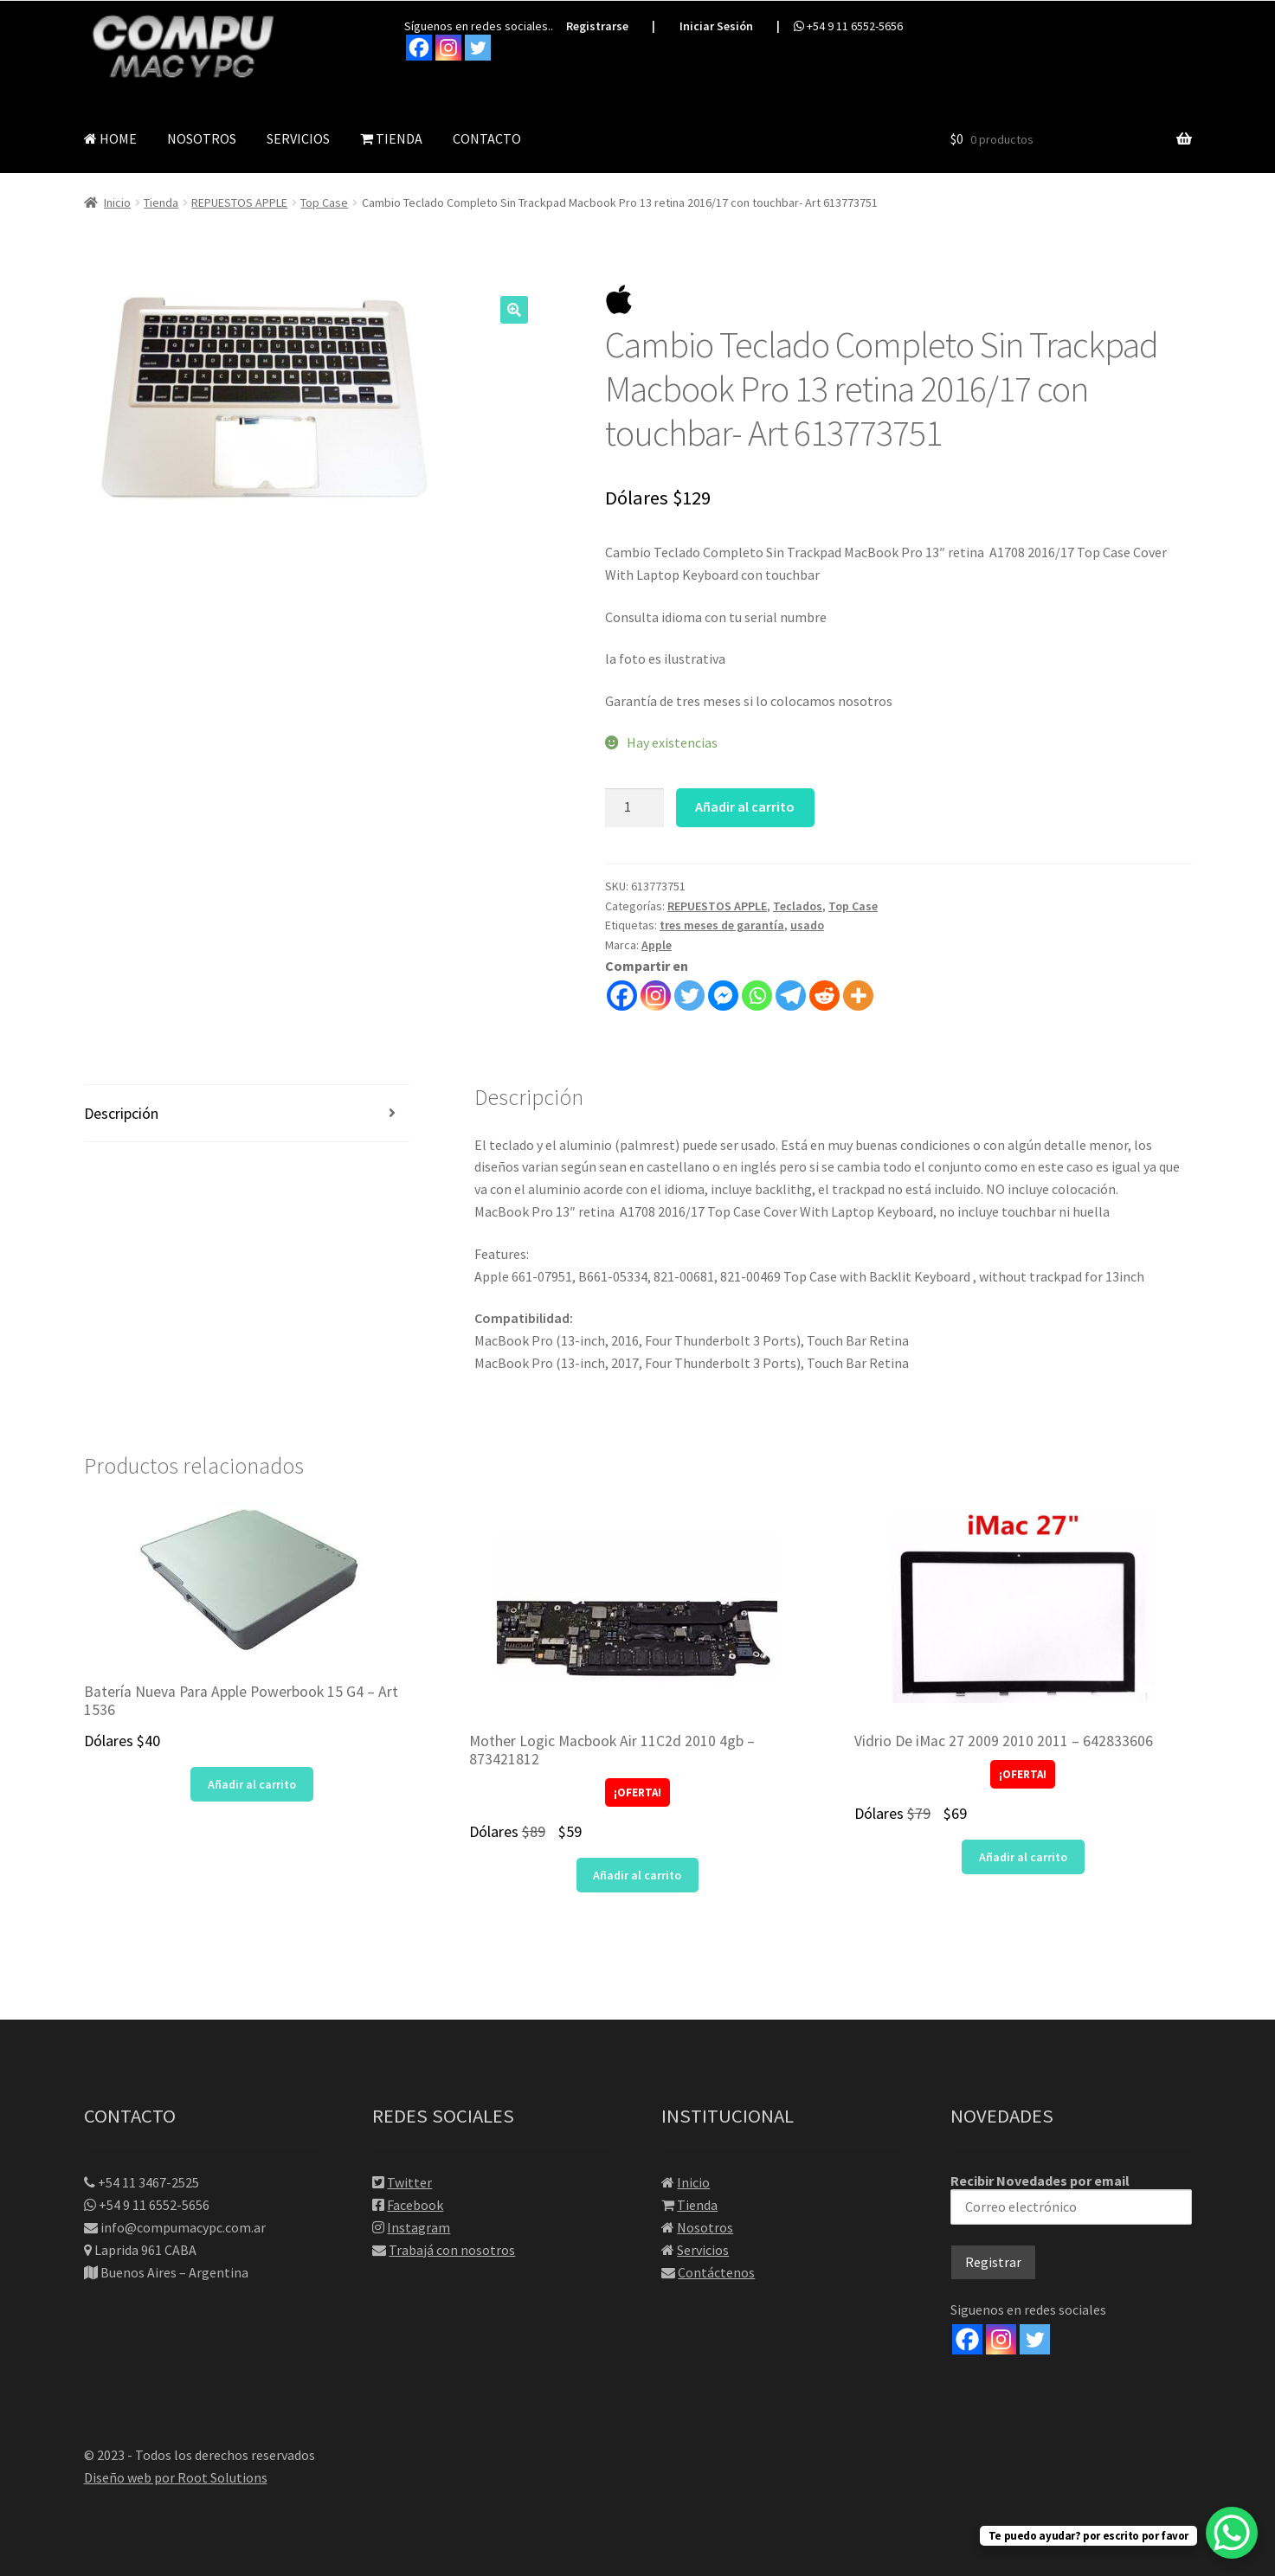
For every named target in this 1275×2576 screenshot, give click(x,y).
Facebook (415, 2204)
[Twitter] (1035, 2338)
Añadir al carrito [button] (252, 1783)
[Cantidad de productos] (634, 806)
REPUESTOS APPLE (239, 201)
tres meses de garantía (722, 924)
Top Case (324, 201)
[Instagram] (1001, 2338)
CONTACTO (487, 136)
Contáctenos (716, 2270)
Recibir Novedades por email (1070, 2197)
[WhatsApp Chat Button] (1232, 2533)
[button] (514, 308)
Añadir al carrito (745, 805)
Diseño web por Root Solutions (175, 2476)
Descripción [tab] (121, 1112)
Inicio (117, 201)
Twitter (409, 2181)
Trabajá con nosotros (452, 2249)
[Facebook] (967, 2338)
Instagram (418, 2226)
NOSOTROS (201, 136)
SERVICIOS (298, 136)
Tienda (161, 201)
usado (807, 924)
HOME (110, 136)
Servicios (703, 2249)
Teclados (797, 904)
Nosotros (705, 2226)
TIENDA (391, 136)
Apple (656, 944)
